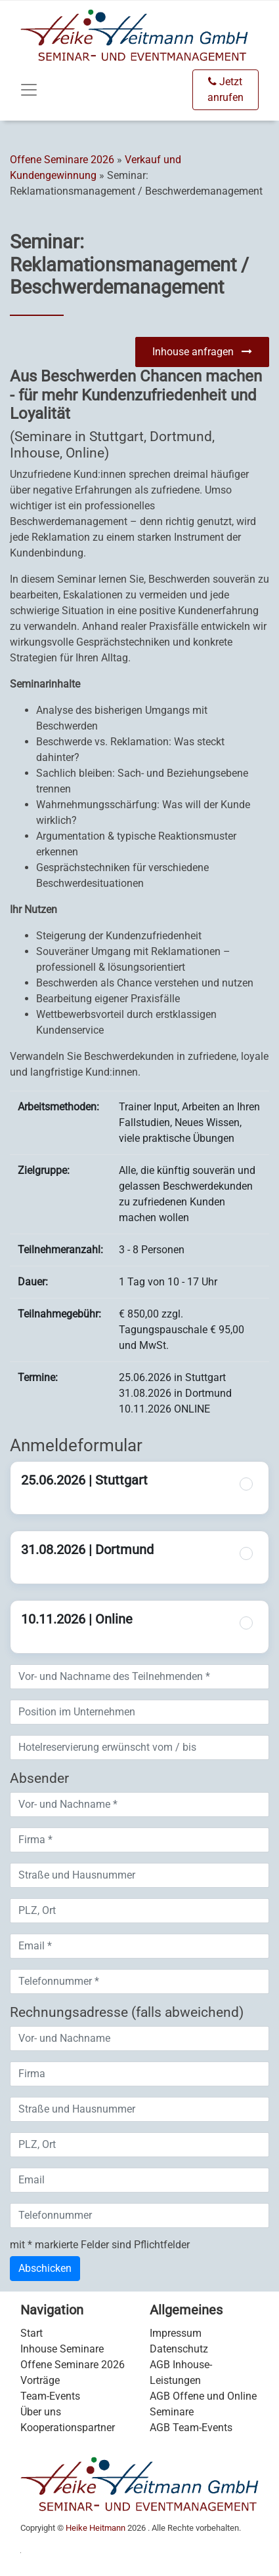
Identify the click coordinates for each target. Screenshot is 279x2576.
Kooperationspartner (67, 2427)
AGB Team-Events (191, 2427)
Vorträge (40, 2380)
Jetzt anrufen (225, 89)
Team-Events (50, 2396)
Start (31, 2333)
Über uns (40, 2412)
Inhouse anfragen (202, 351)
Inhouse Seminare (62, 2349)
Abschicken (45, 2268)
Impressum (176, 2333)
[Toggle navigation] (29, 90)
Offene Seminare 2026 (62, 159)
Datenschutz (179, 2349)
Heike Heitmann (95, 2528)
